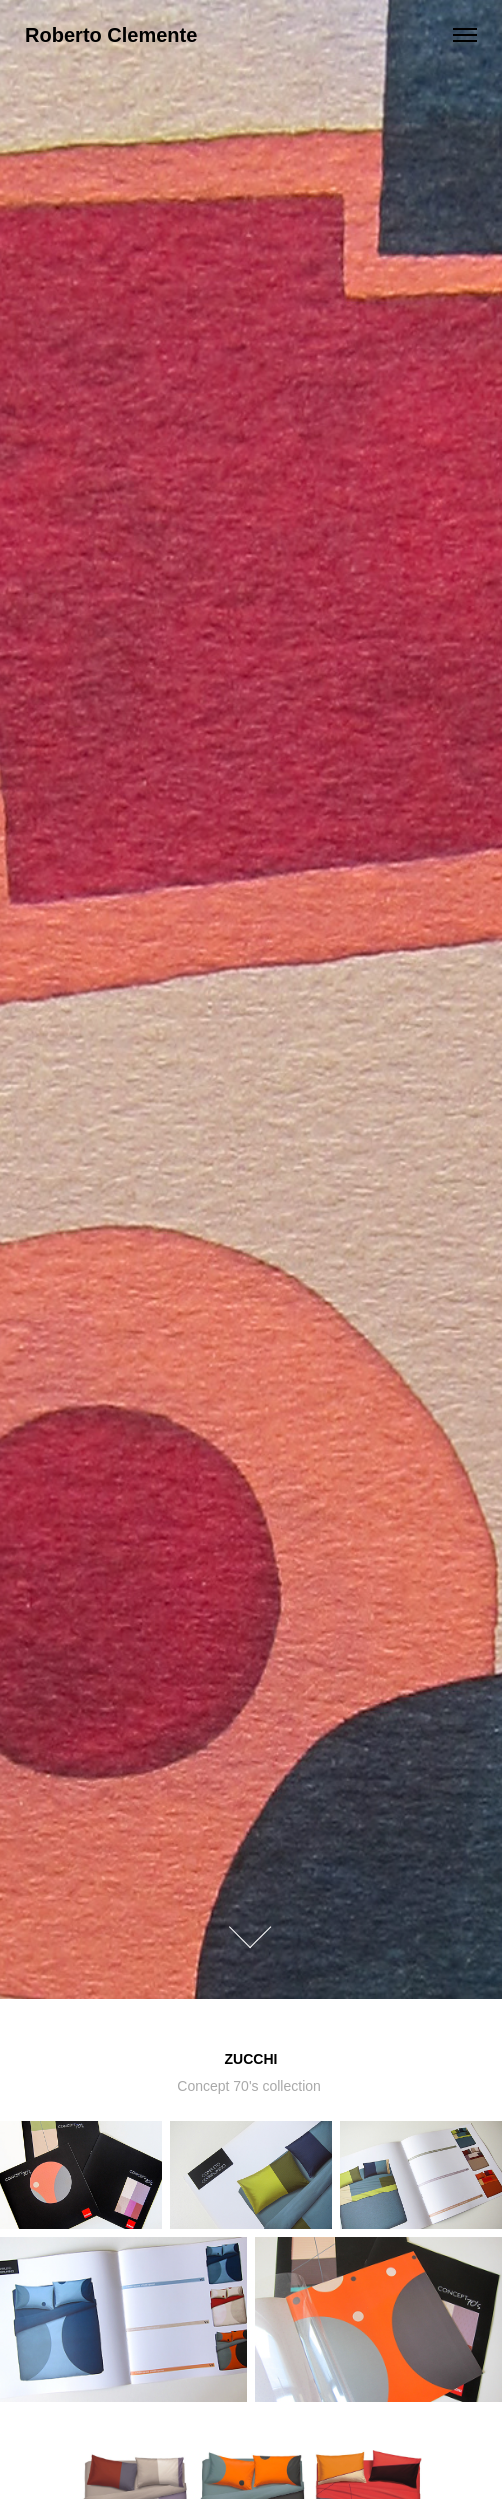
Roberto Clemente (111, 35)
